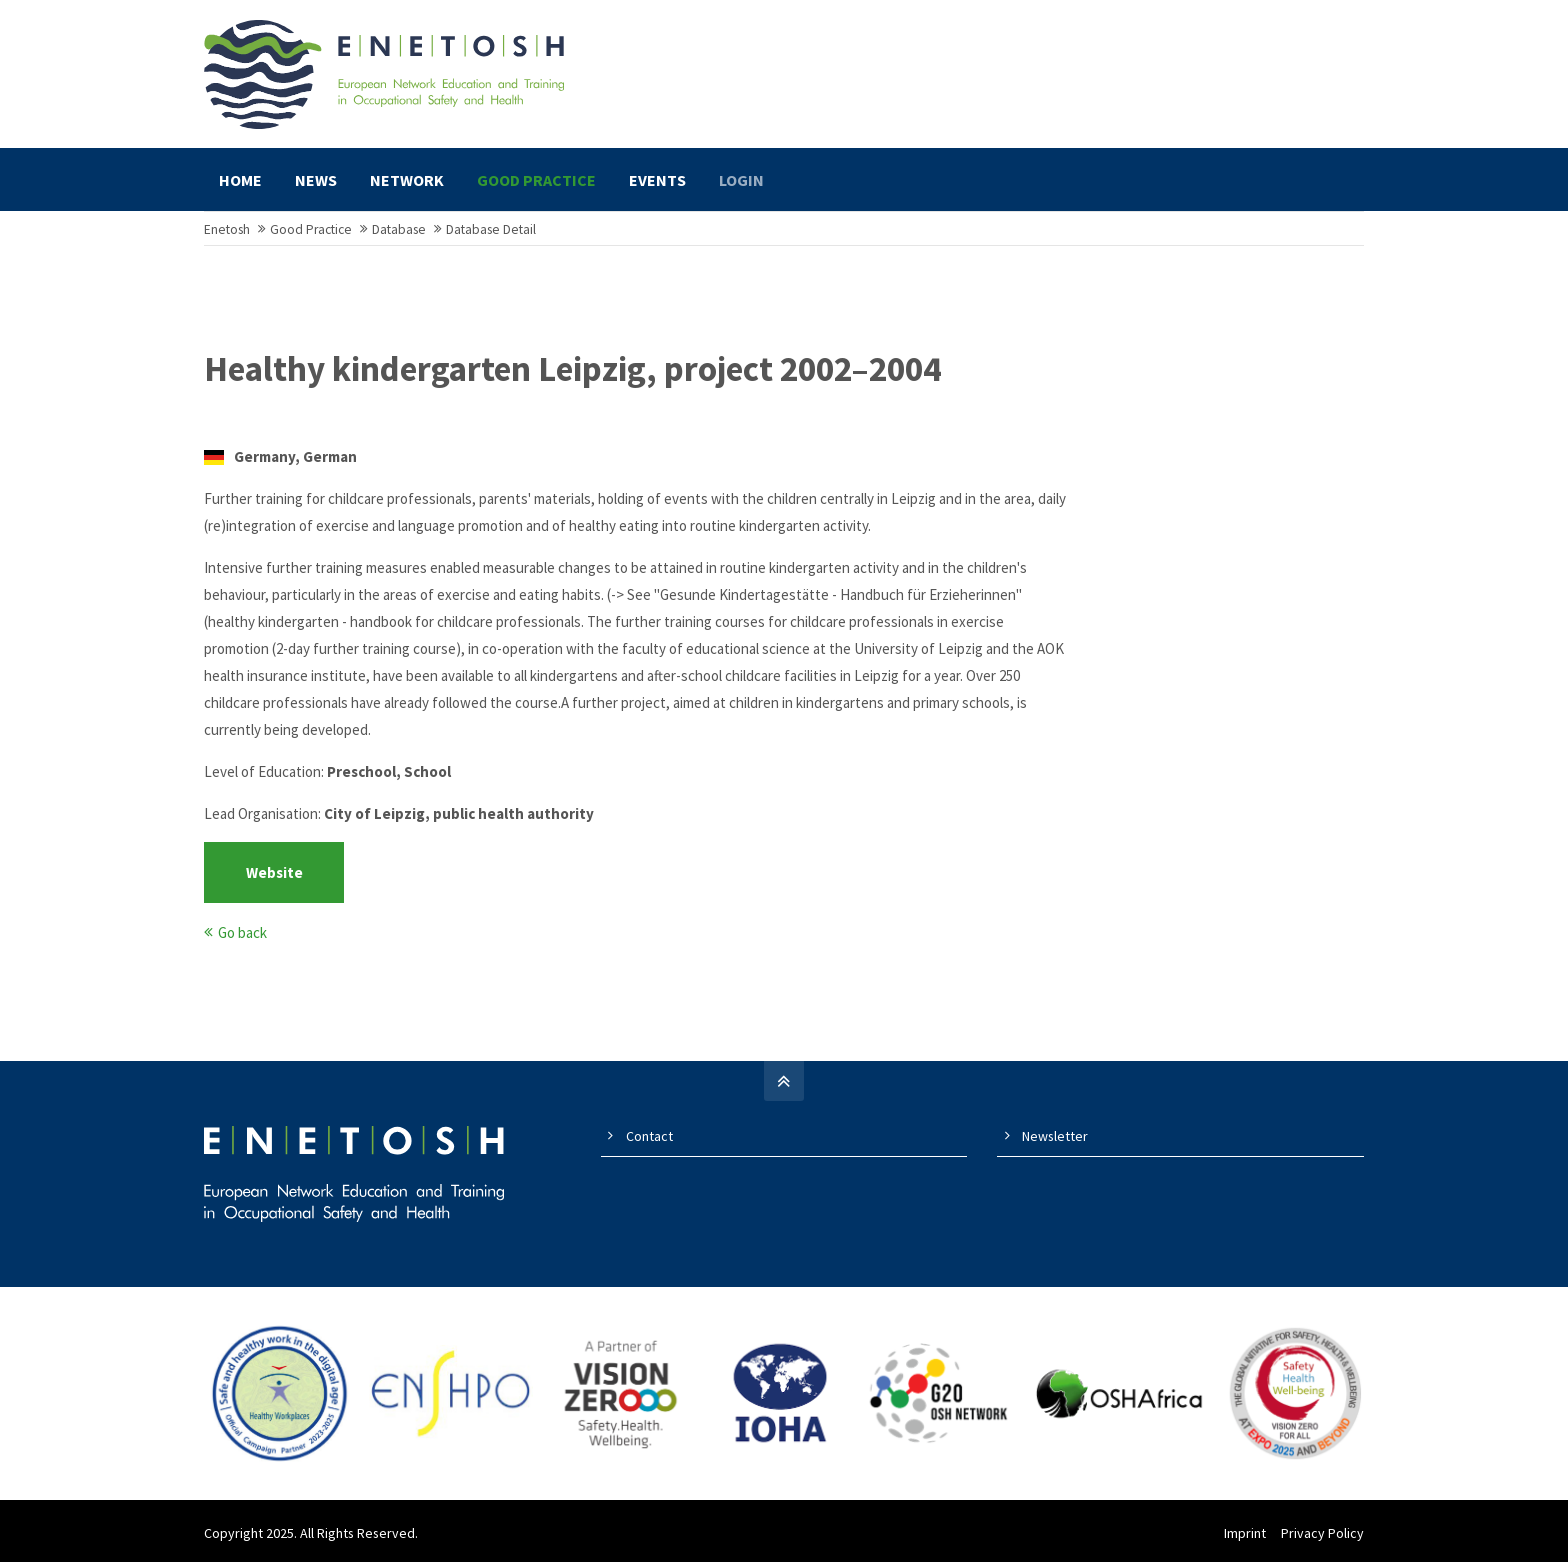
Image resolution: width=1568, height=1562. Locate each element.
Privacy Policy (1322, 1533)
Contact (649, 1136)
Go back (242, 932)
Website (274, 872)
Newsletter (1055, 1136)
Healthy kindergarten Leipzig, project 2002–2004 (572, 370)
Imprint (1245, 1533)
